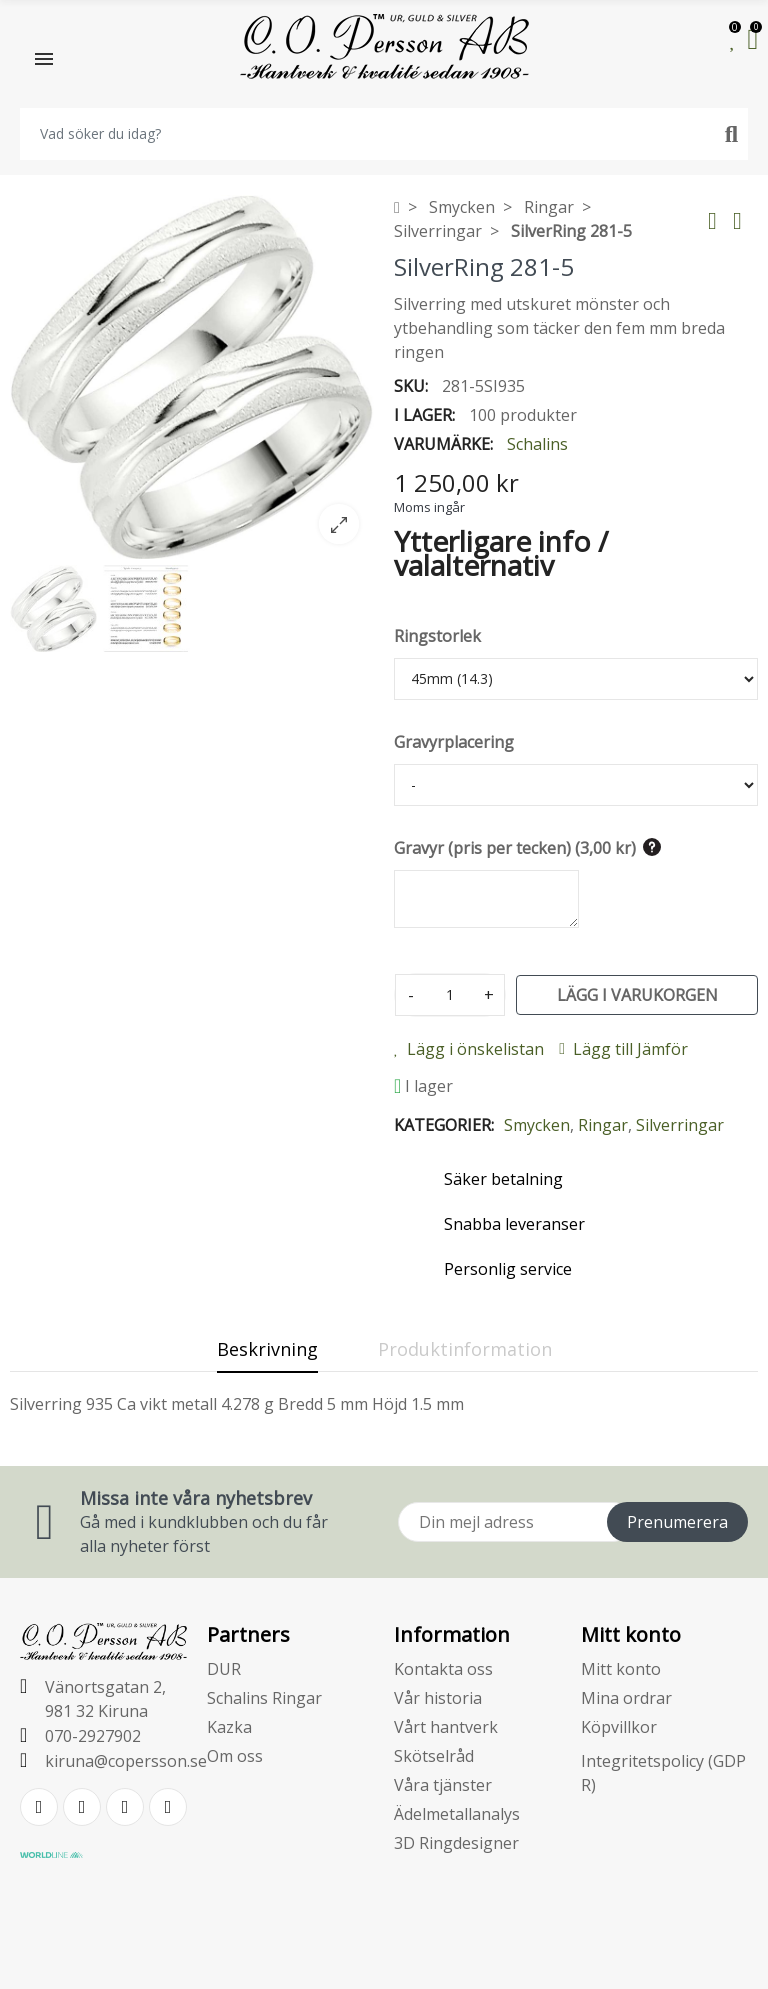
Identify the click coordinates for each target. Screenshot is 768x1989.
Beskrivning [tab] (267, 1349)
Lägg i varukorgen (637, 995)
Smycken (537, 1125)
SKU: (411, 386)
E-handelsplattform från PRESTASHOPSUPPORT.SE (384, 1957)
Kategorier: (444, 1125)
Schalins (537, 444)
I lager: (424, 415)
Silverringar (680, 1125)
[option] (192, 377)
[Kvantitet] (450, 995)
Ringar (603, 1125)
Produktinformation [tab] (465, 1349)
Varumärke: (443, 444)
